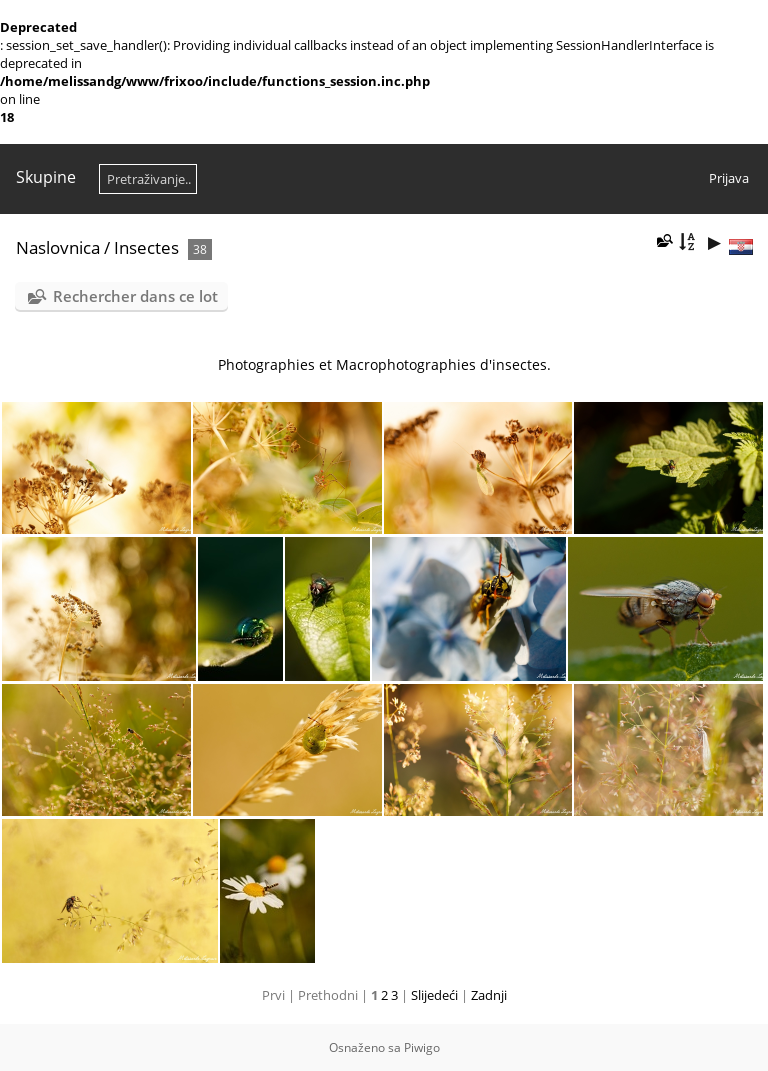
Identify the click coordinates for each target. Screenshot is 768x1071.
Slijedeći (434, 995)
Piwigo (422, 1047)
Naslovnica (58, 247)
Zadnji (489, 995)
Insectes (146, 247)
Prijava (729, 178)
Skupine (46, 177)
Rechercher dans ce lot (135, 296)
